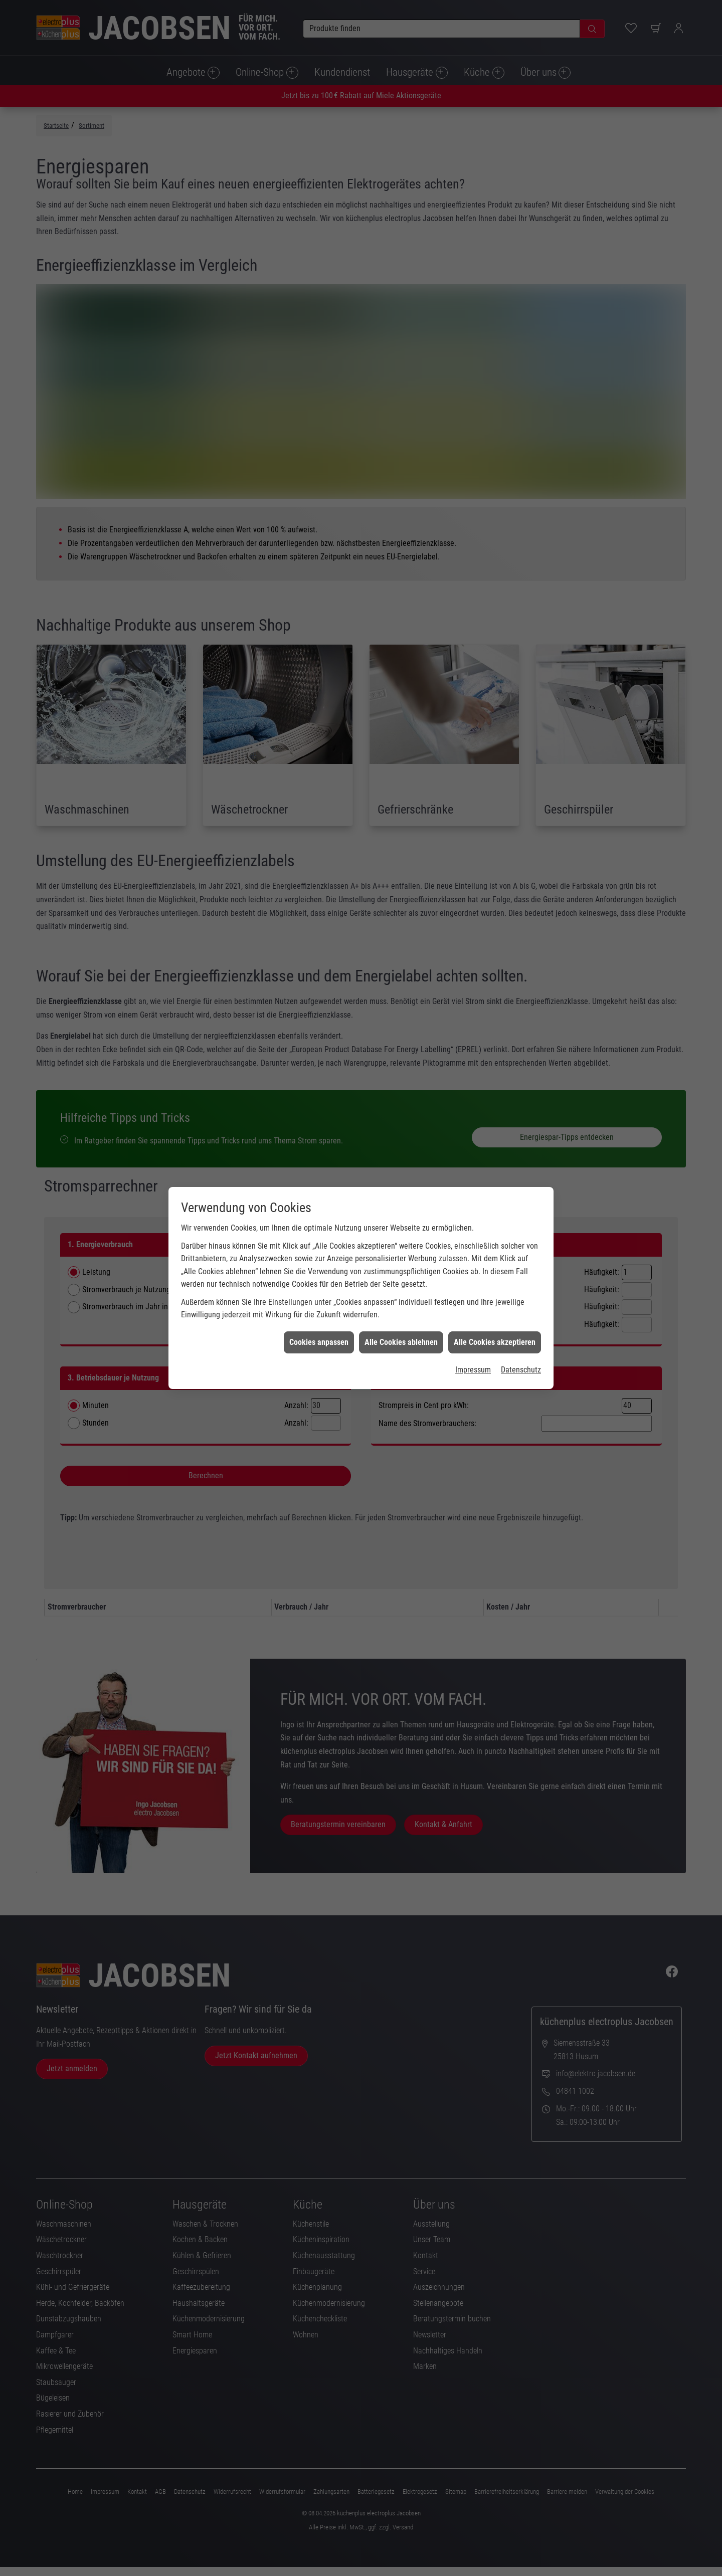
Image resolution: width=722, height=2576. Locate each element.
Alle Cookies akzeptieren (494, 263)
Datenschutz (521, 291)
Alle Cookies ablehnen (401, 263)
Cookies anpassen (318, 263)
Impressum (473, 291)
